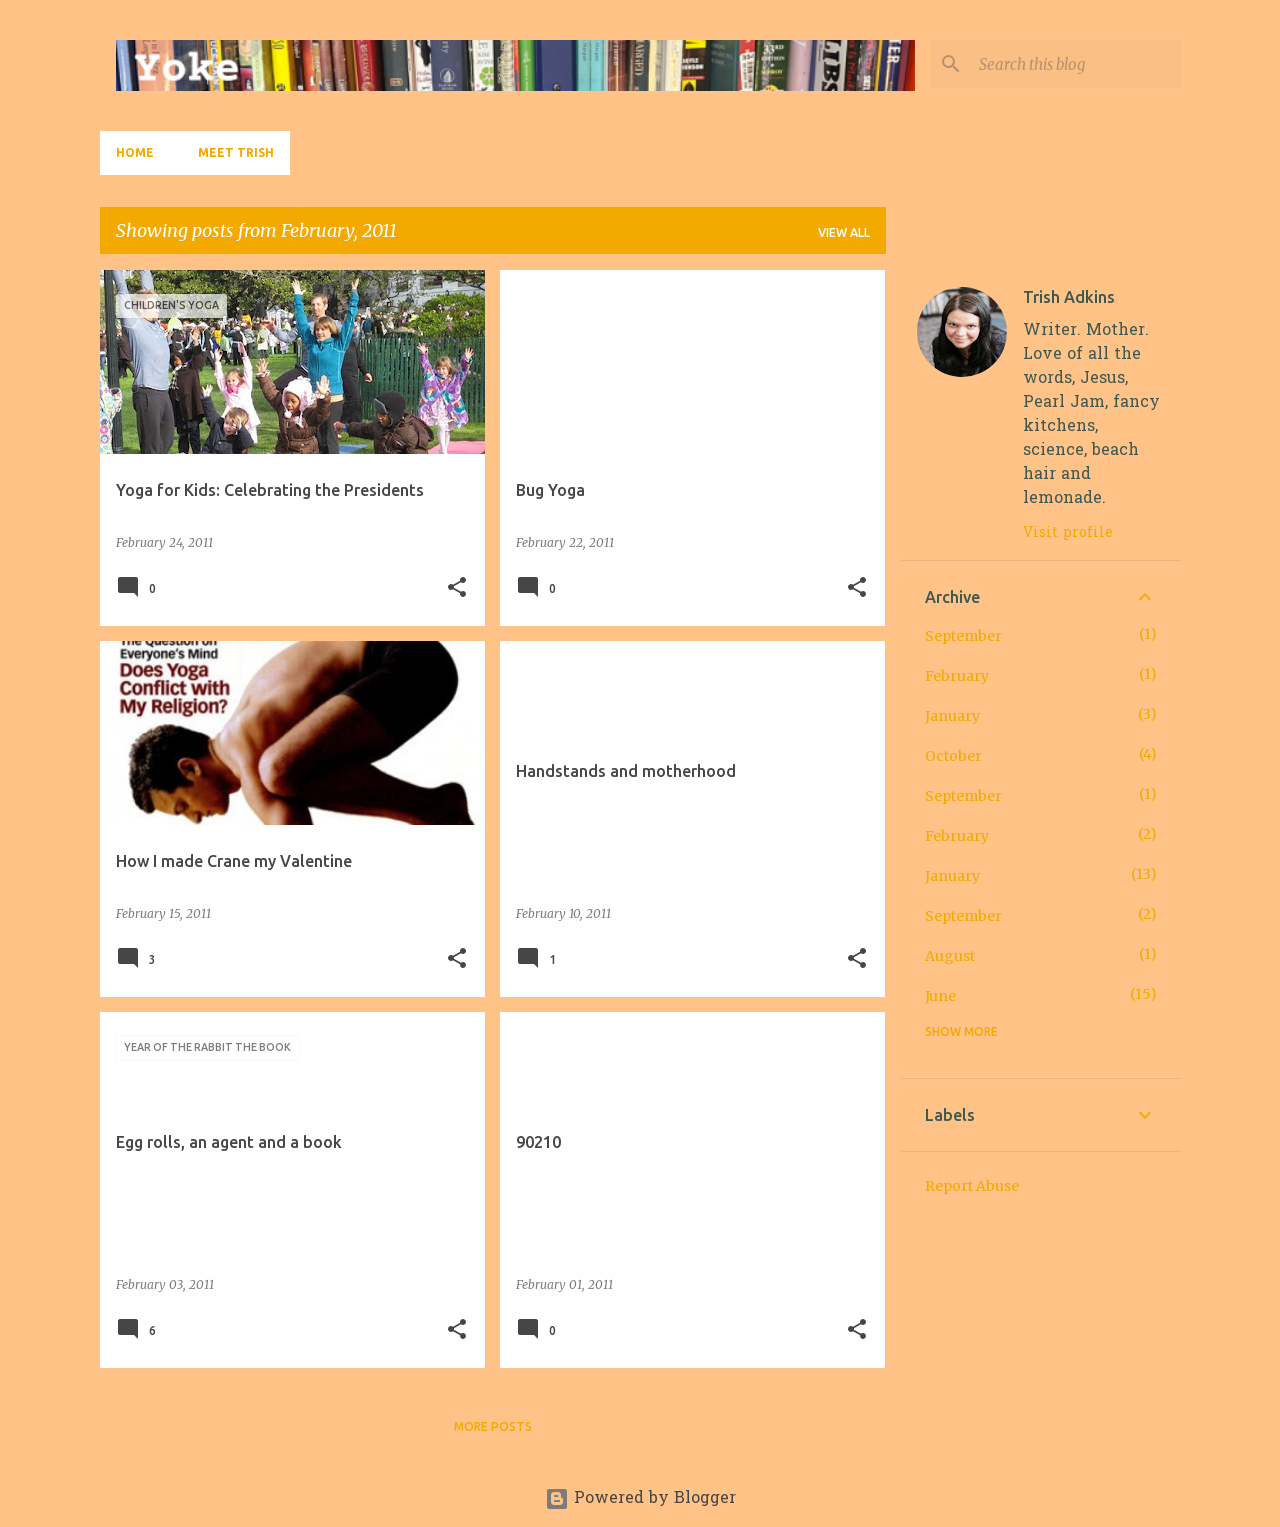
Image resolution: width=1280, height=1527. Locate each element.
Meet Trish (236, 152)
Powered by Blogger (640, 1499)
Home (135, 152)
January (952, 716)
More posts (493, 1426)
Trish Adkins (1069, 297)
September (963, 636)
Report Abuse (972, 1186)
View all (844, 232)
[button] (457, 588)
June (940, 996)
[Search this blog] (1076, 64)
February (957, 676)
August (950, 956)
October (953, 756)
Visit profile (1068, 533)
